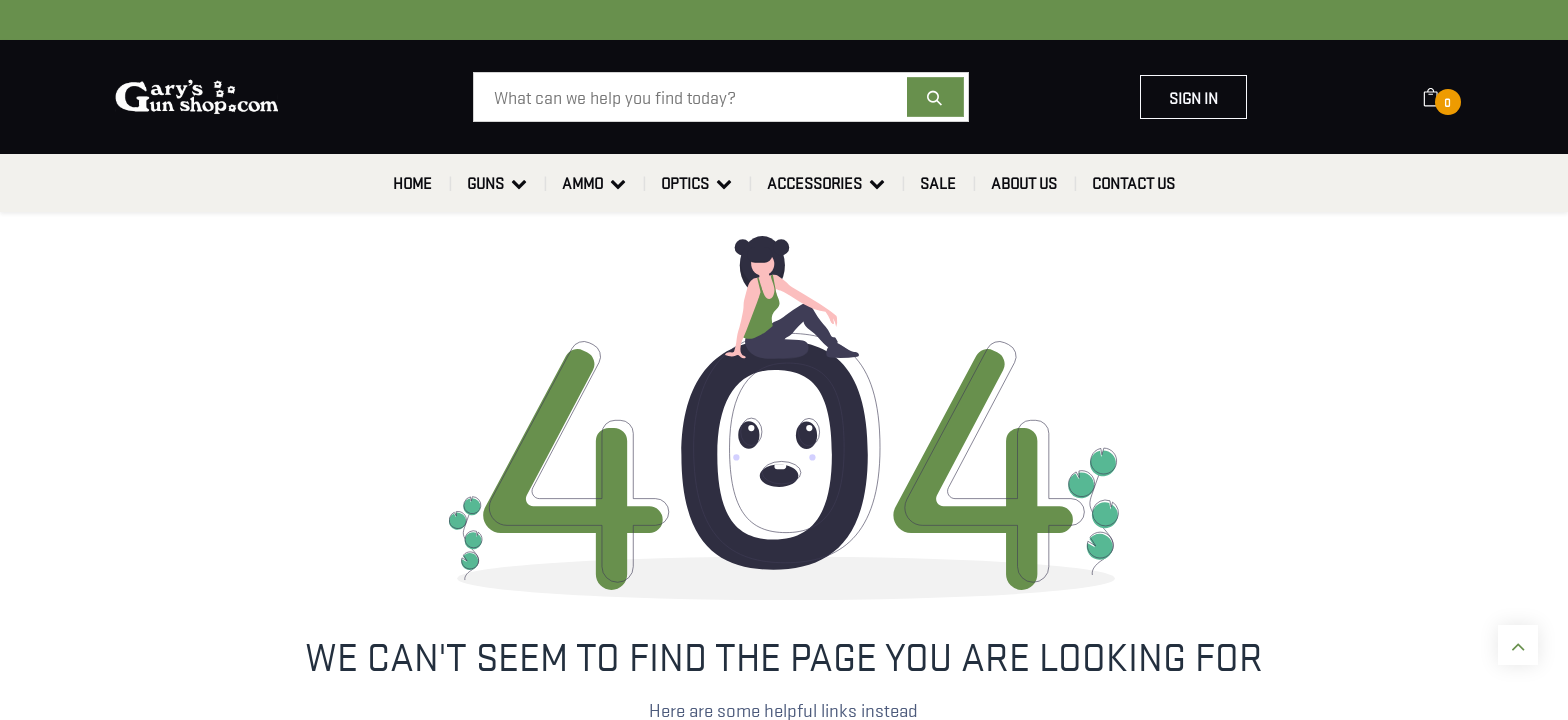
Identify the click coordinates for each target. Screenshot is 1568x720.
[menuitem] (412, 183)
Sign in (1193, 97)
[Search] (935, 97)
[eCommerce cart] (1443, 97)
